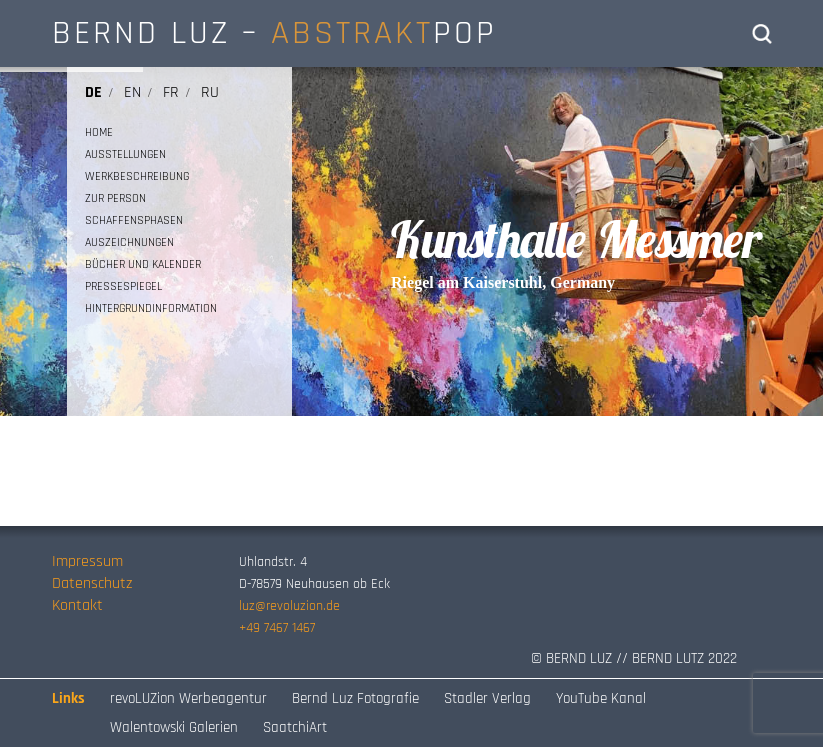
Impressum (87, 561)
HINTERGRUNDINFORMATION (151, 308)
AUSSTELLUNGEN (125, 154)
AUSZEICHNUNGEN (129, 242)
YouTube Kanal (601, 698)
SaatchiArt (295, 727)
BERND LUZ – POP (274, 33)
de (93, 92)
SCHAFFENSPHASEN (134, 220)
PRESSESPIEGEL (123, 286)
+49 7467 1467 (277, 628)
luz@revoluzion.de (289, 606)
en (132, 92)
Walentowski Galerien (174, 727)
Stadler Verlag (487, 698)
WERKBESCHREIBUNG (137, 176)
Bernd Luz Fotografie (355, 698)
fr (171, 92)
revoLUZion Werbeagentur (188, 698)
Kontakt (77, 605)
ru (210, 92)
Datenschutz (92, 583)
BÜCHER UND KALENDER (143, 264)
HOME (99, 132)
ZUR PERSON (115, 198)
